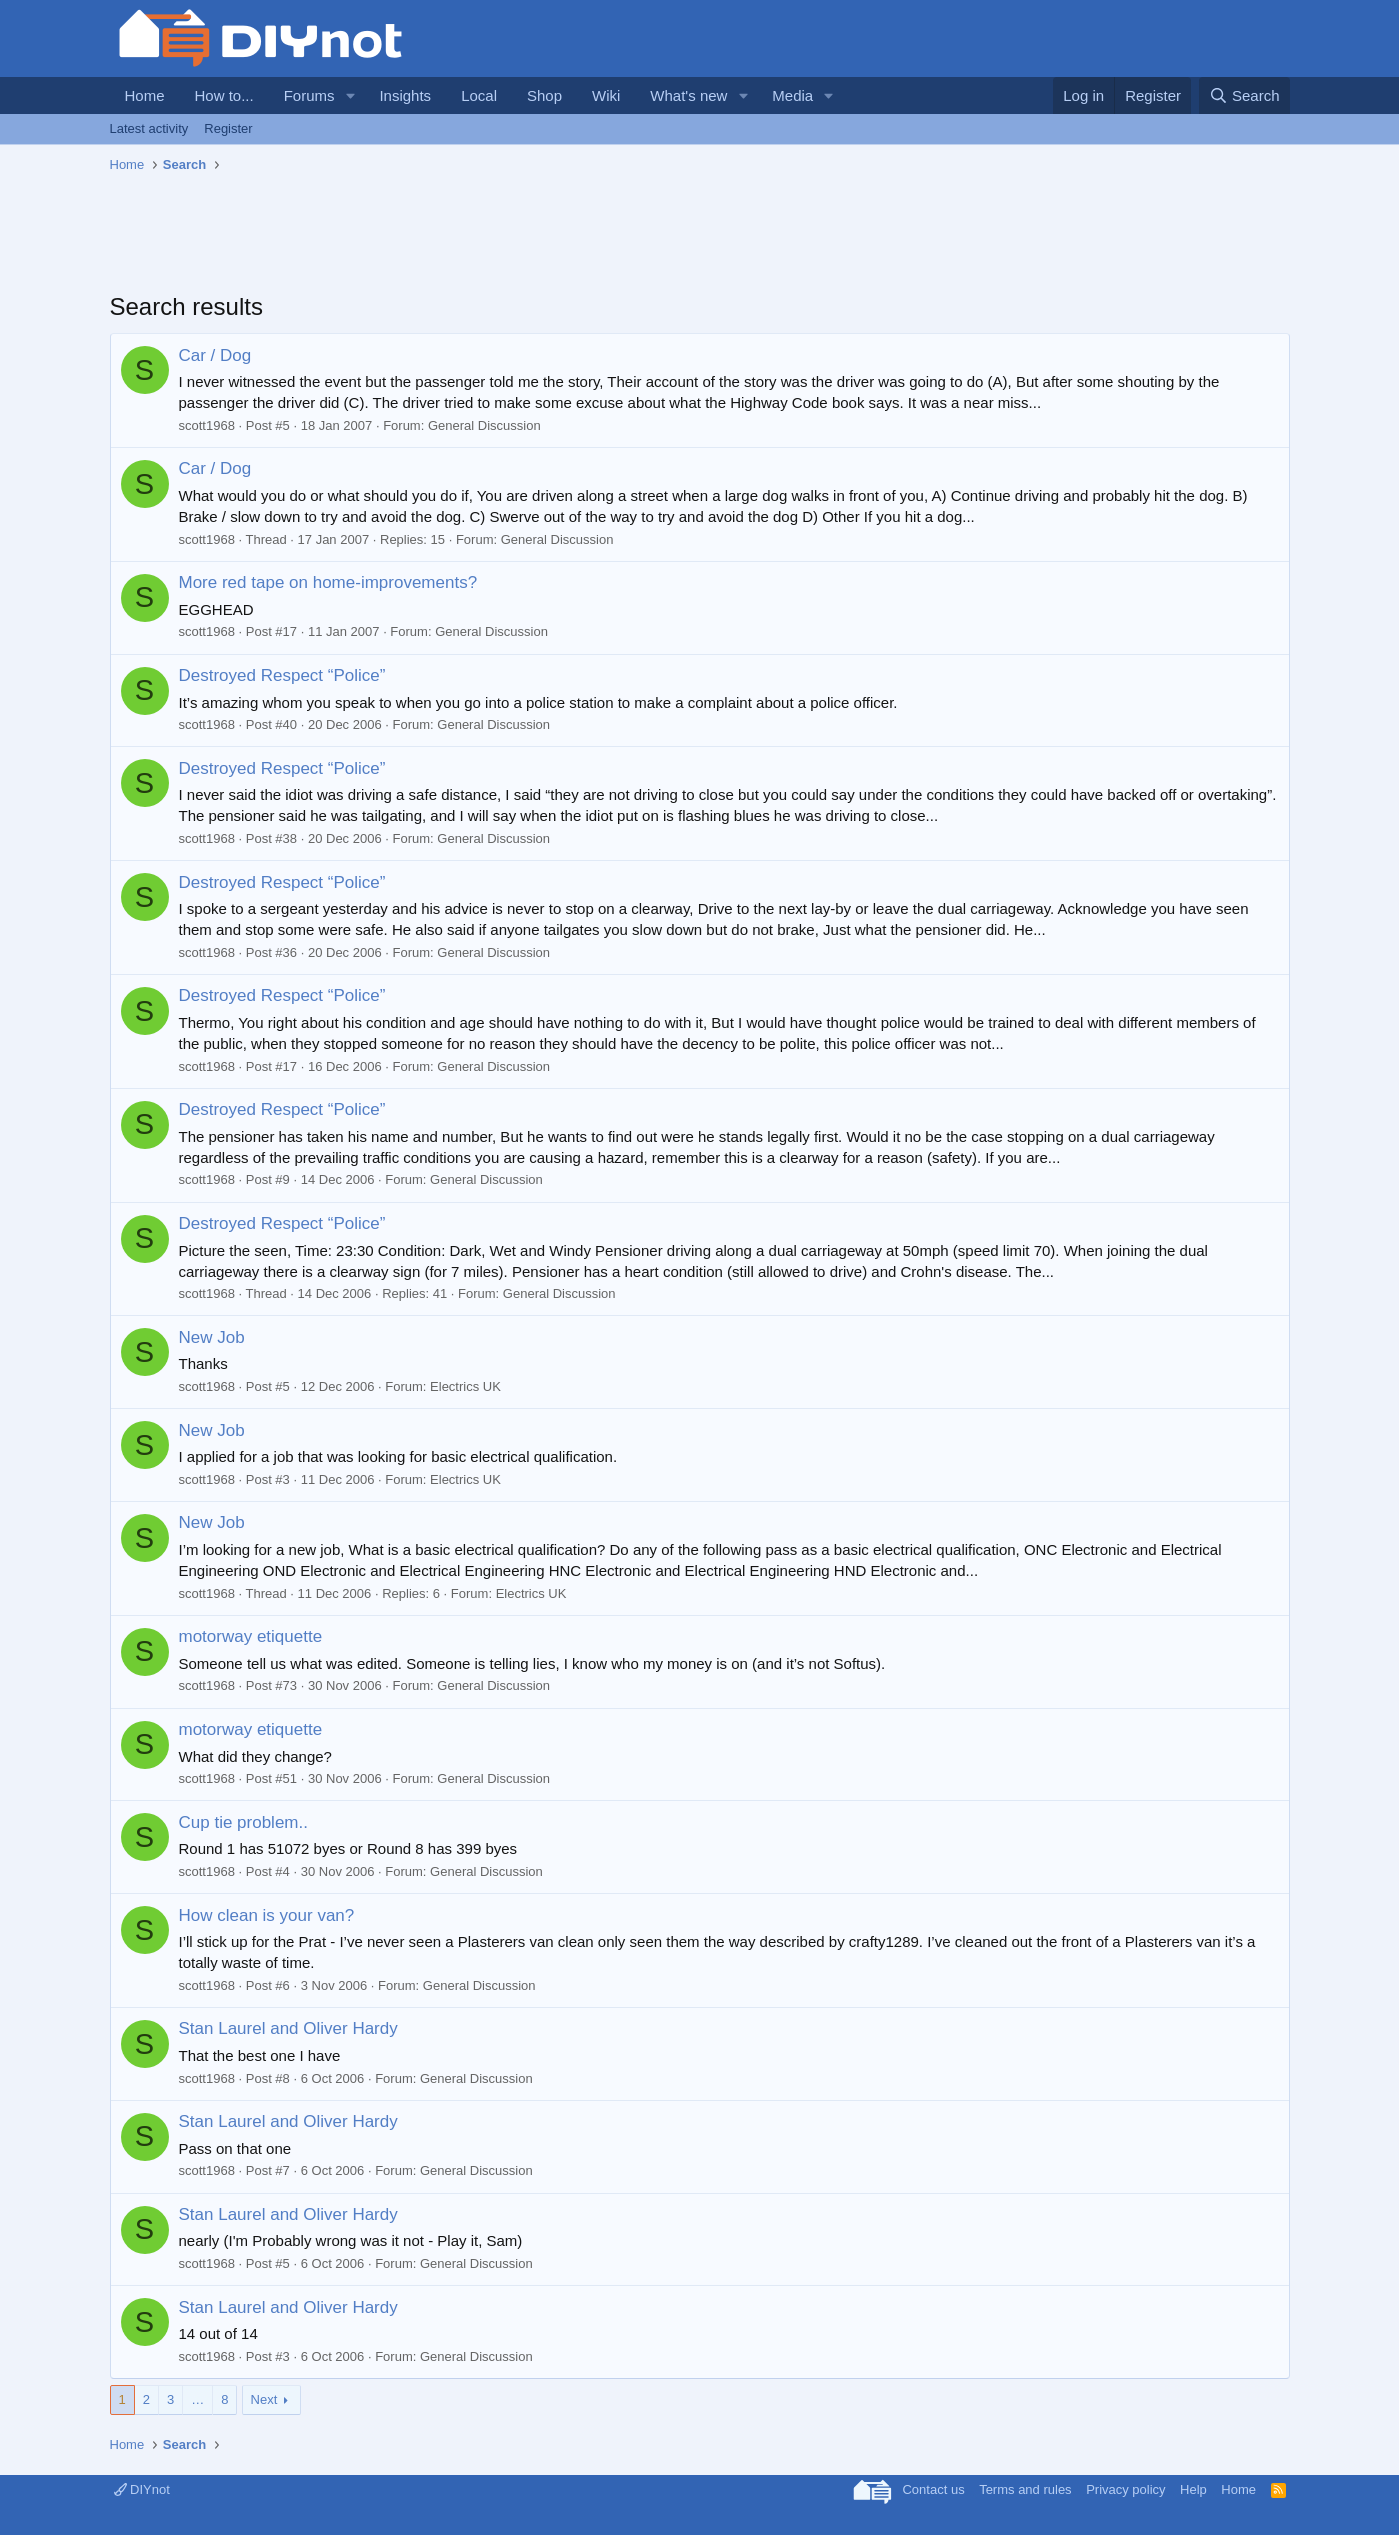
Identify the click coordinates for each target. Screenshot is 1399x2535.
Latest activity (149, 128)
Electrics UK (465, 1386)
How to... (224, 95)
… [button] (197, 2399)
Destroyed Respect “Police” (282, 675)
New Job (212, 1337)
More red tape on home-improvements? (328, 582)
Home (145, 95)
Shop (544, 95)
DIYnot (142, 2489)
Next (264, 2399)
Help (1193, 2489)
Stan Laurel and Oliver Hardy (288, 2028)
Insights (405, 95)
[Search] (1244, 95)
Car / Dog (215, 355)
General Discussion (484, 425)
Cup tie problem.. (243, 1822)
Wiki (606, 95)
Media (792, 95)
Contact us (933, 2489)
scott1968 (207, 425)
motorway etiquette (251, 1636)
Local (479, 95)
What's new (688, 95)
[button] (350, 95)
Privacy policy (1125, 2489)
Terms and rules (1025, 2489)
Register (228, 128)
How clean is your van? (267, 1915)
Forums (309, 95)
